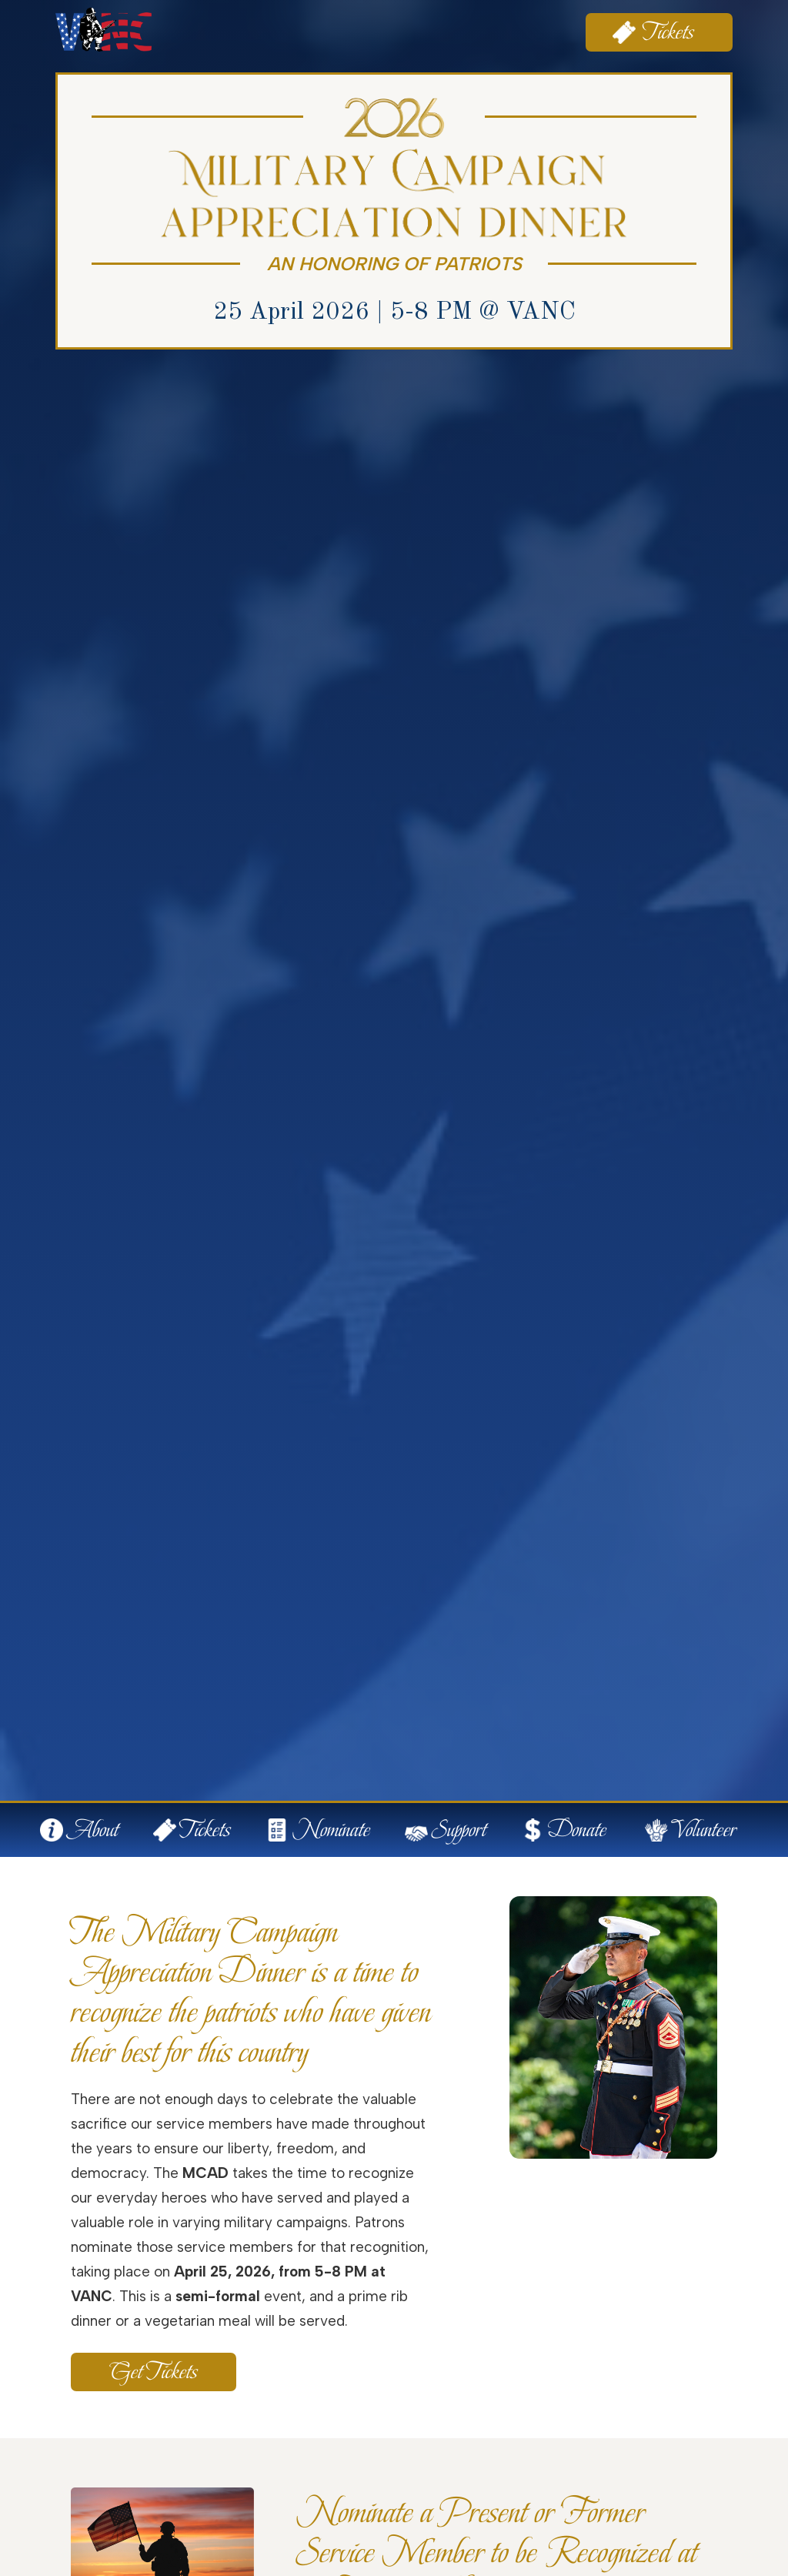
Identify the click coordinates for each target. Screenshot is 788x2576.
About (93, 1830)
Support (459, 1830)
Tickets (668, 32)
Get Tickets (153, 2371)
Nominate (331, 1830)
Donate (577, 1830)
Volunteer (704, 1830)
